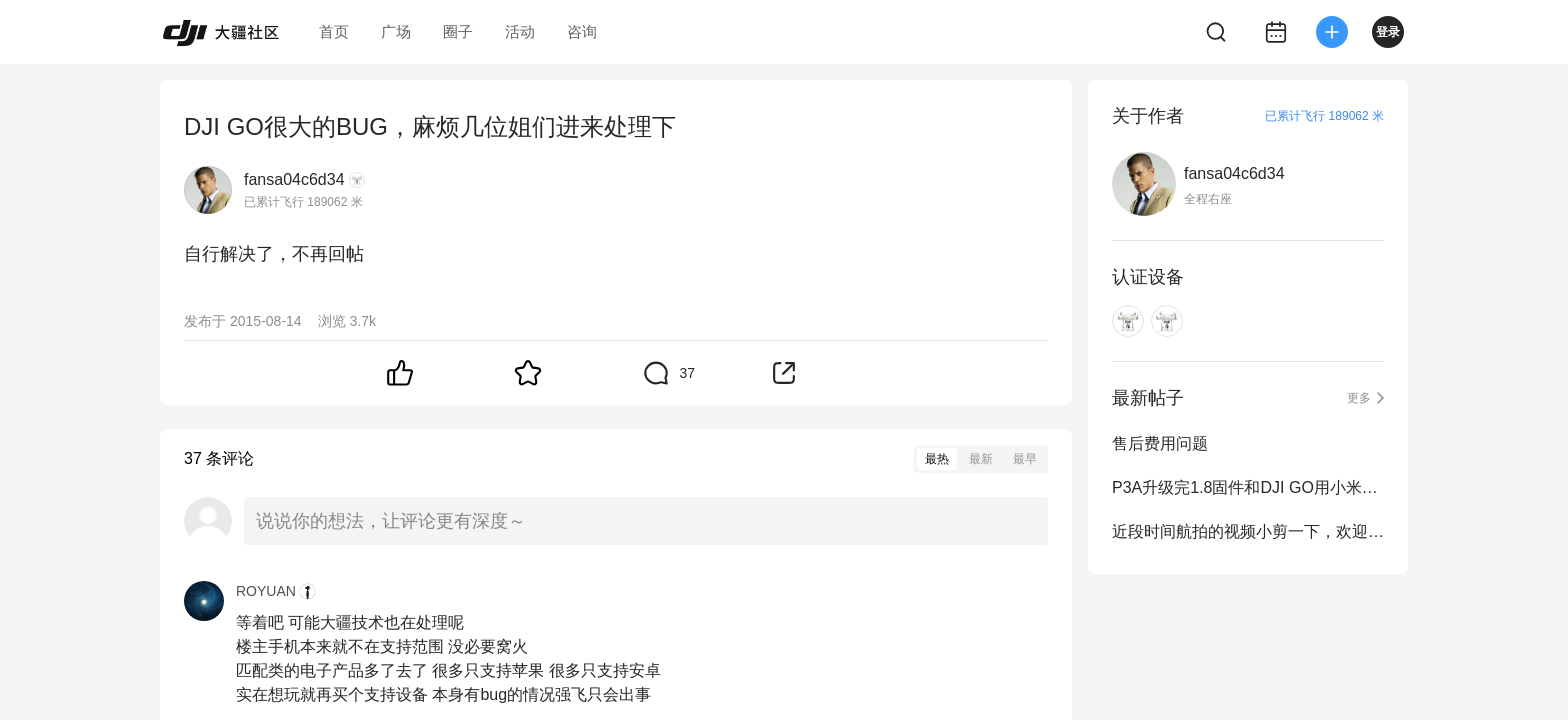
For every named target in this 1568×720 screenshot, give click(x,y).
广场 (396, 31)
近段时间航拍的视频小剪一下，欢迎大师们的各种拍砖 (1248, 531)
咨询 (582, 31)
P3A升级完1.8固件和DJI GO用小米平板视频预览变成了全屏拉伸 (1248, 487)
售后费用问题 (1160, 443)
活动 (520, 31)
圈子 (458, 31)
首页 (334, 31)
